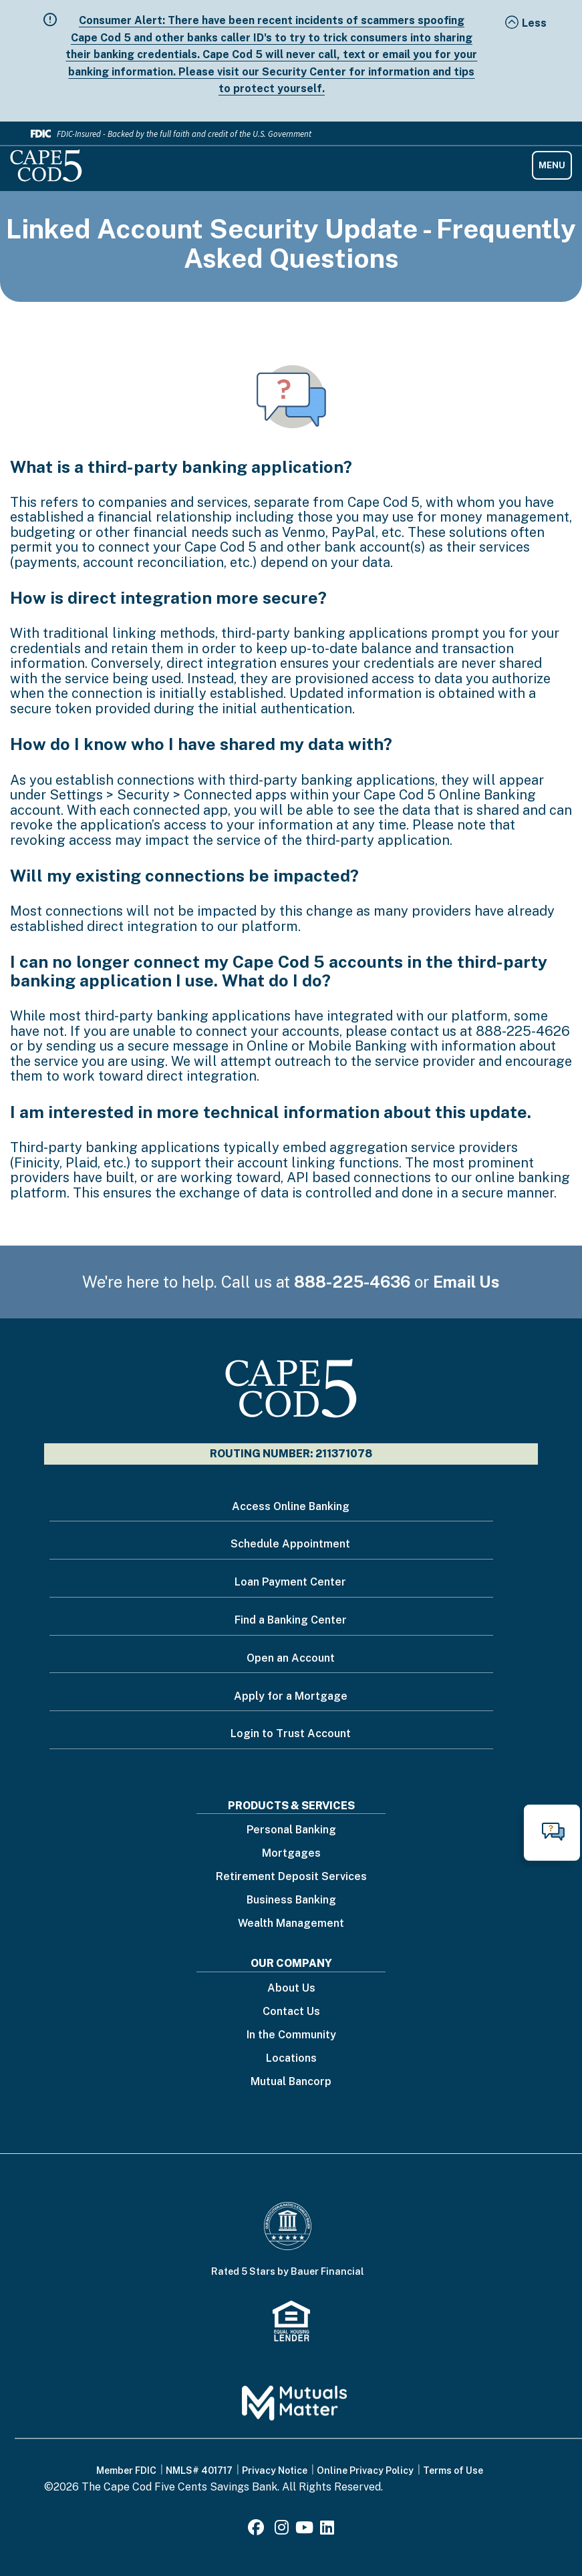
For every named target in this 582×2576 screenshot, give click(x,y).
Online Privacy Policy (365, 2470)
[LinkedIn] (327, 2529)
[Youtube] (304, 2529)
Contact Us (291, 2012)
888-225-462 (518, 1031)
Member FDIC (126, 2470)
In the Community (291, 2035)
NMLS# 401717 (199, 2470)
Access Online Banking (290, 1506)
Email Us (466, 1281)
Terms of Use (453, 2470)
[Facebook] (258, 2529)
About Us (291, 1988)
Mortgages (291, 1853)
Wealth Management (291, 1923)
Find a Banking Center (291, 1620)
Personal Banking (291, 1830)
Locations (291, 2058)
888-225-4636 (352, 1281)
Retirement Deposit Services (291, 1877)
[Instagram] (282, 2529)
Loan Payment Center (290, 1582)
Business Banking (291, 1900)
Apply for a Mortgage (290, 1696)
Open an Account (291, 1658)
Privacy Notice (274, 2470)
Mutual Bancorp (291, 2082)
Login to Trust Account (291, 1733)
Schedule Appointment (290, 1543)
